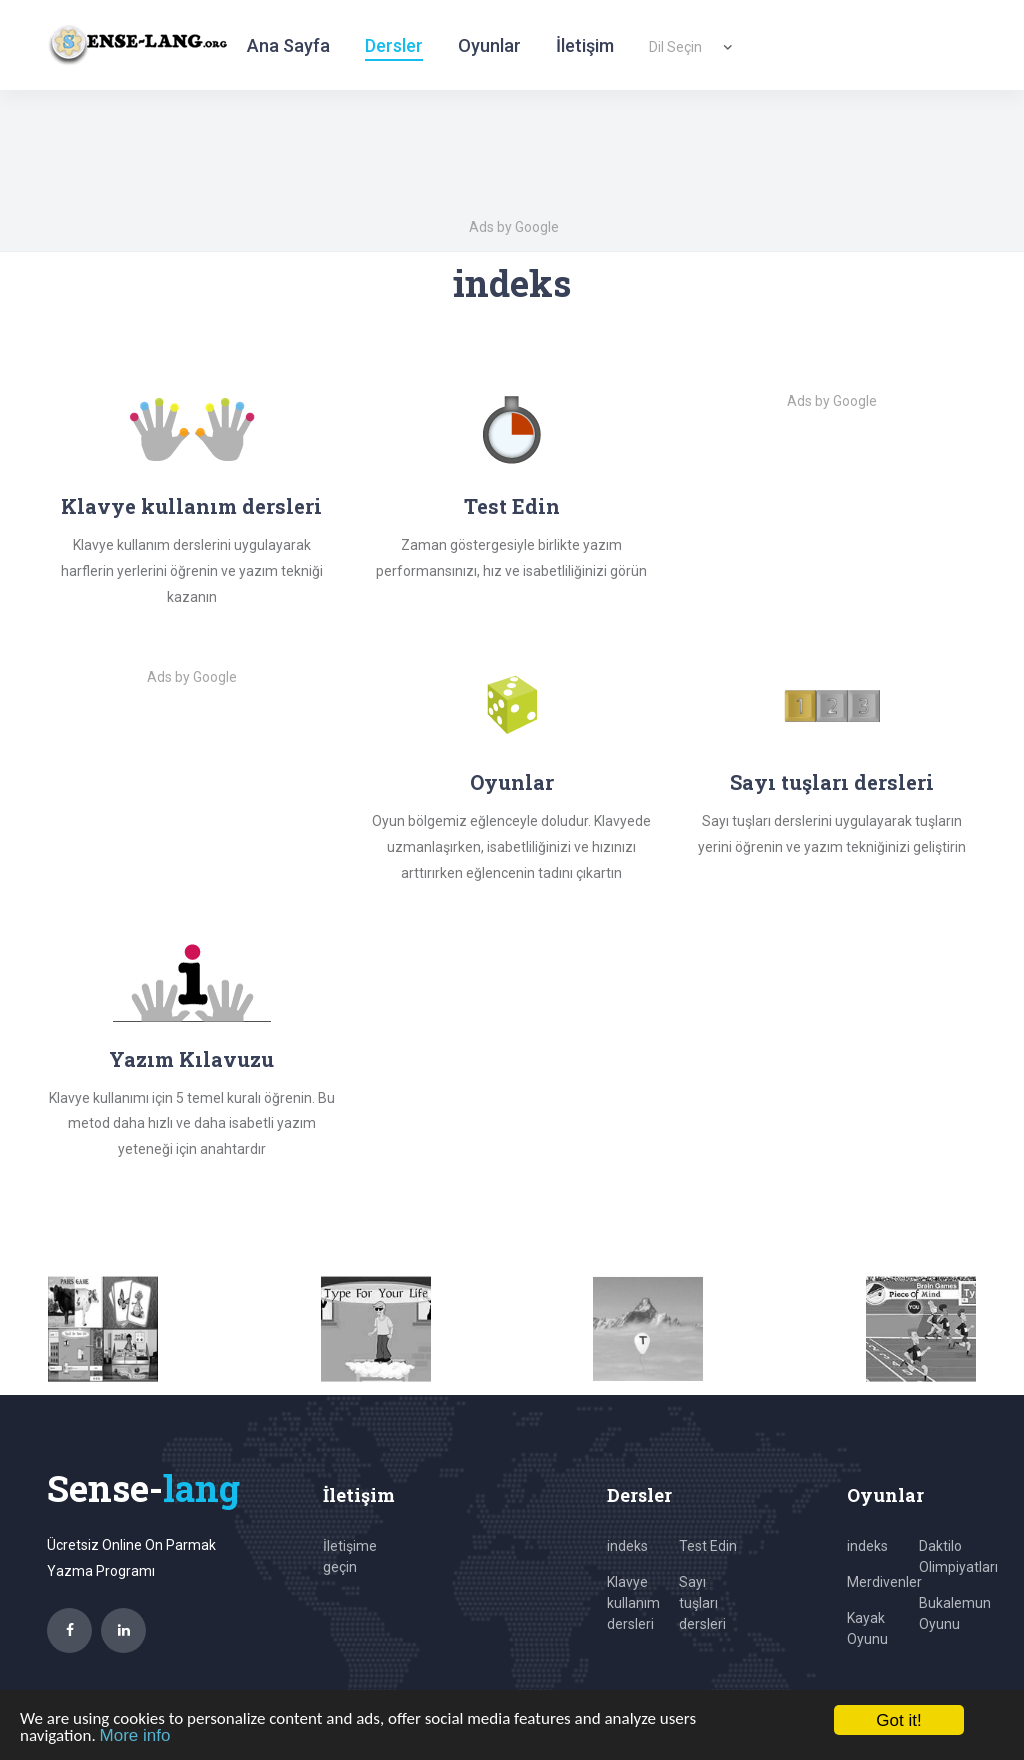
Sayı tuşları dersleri (832, 782)
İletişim (585, 45)
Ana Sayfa (288, 45)
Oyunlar (489, 45)
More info (135, 1735)
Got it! (898, 1720)
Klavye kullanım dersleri (633, 1603)
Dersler (394, 45)
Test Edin (512, 506)
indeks (627, 1546)
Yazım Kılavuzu (191, 1059)
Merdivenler (884, 1582)
